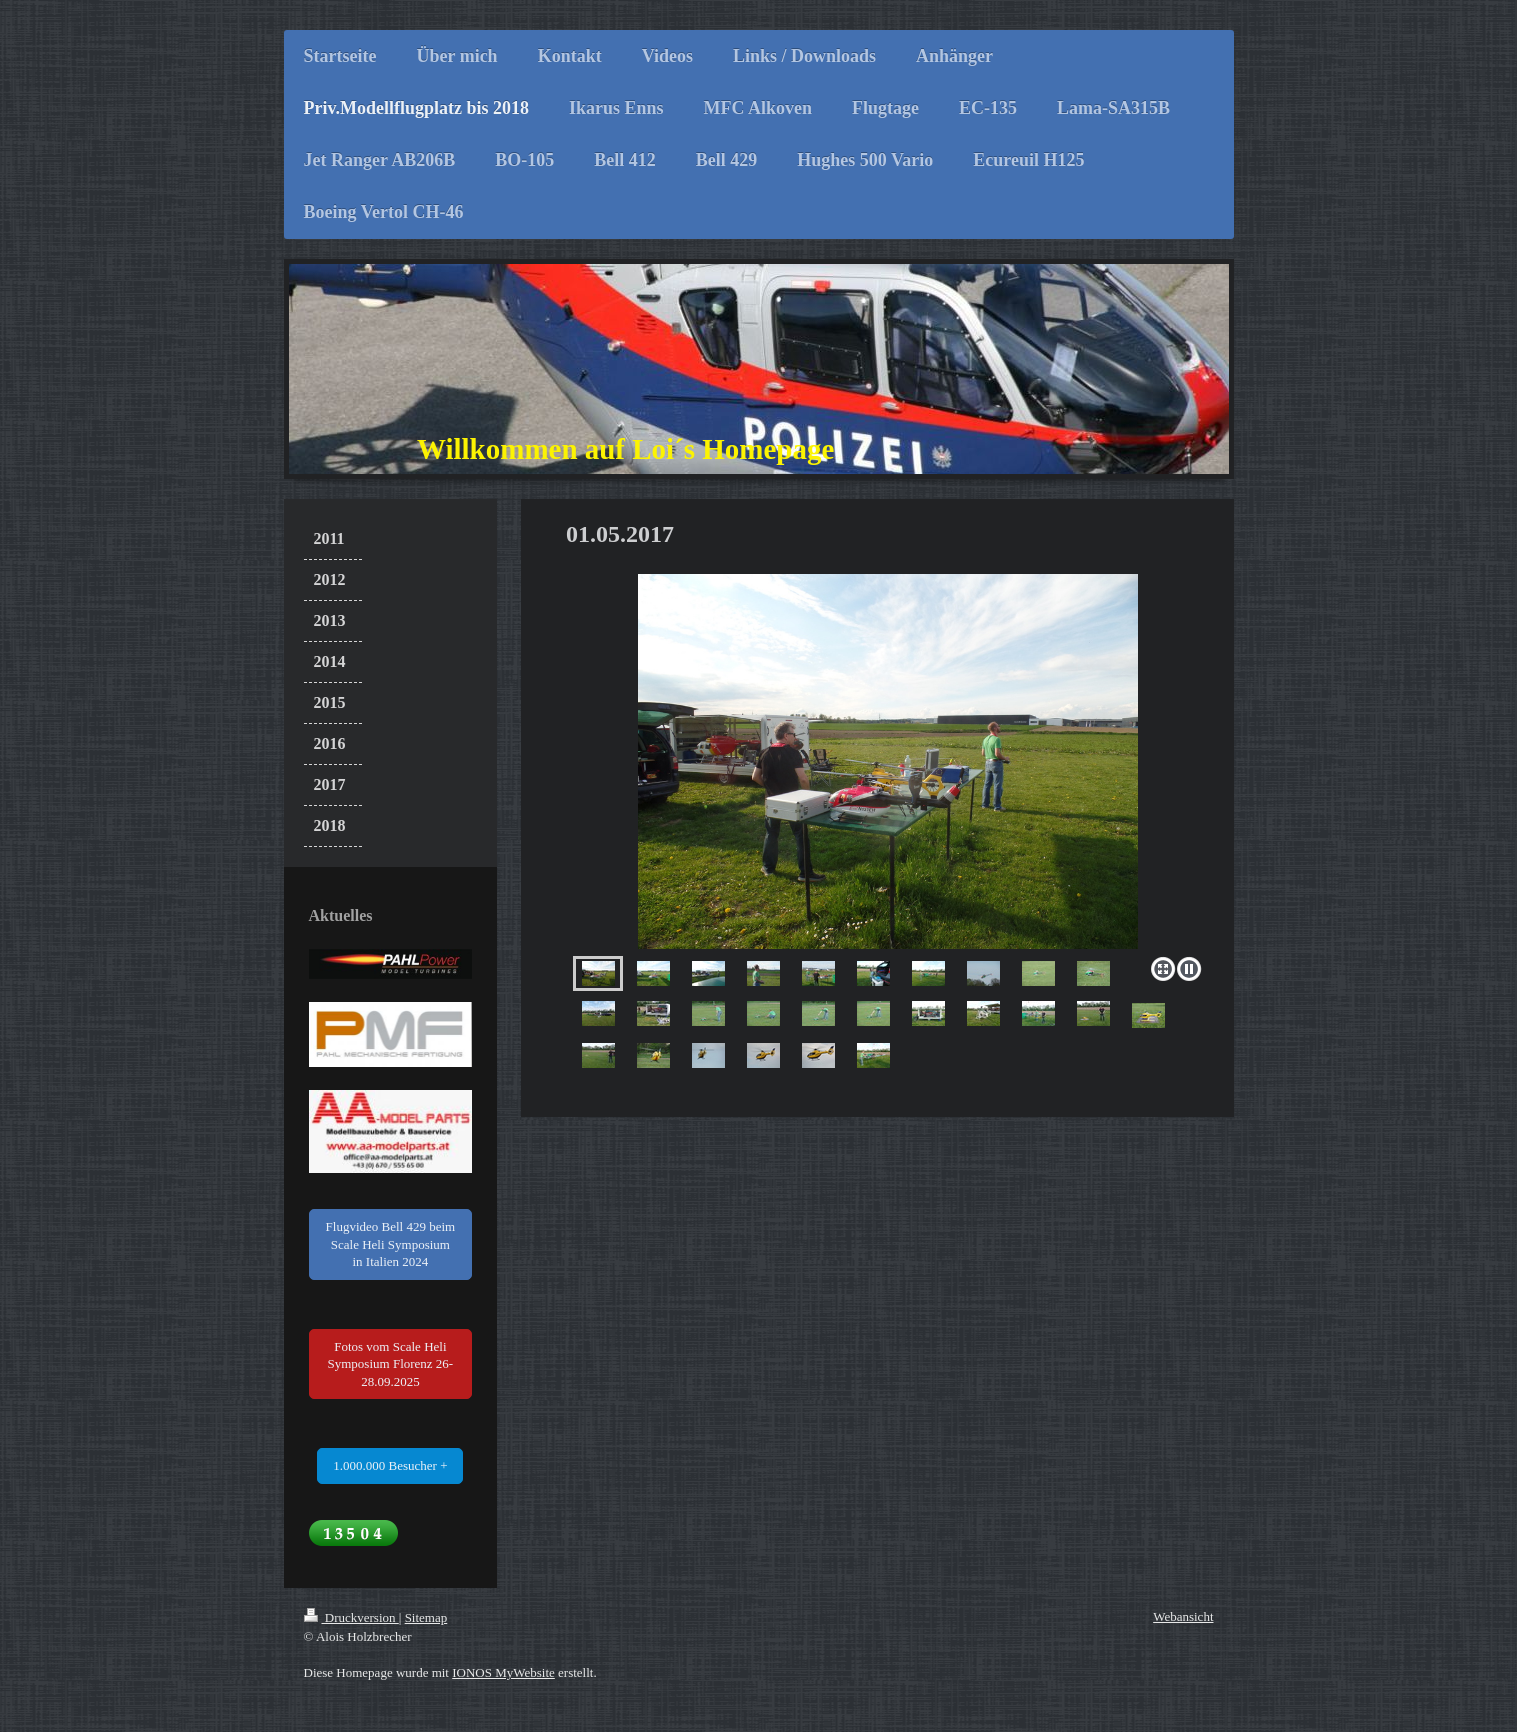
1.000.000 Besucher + (390, 1465)
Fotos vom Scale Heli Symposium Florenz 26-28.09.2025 (391, 1364)
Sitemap (426, 1617)
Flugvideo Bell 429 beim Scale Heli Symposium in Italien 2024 (391, 1244)
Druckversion (351, 1617)
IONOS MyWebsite (503, 1672)
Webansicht (1183, 1616)
